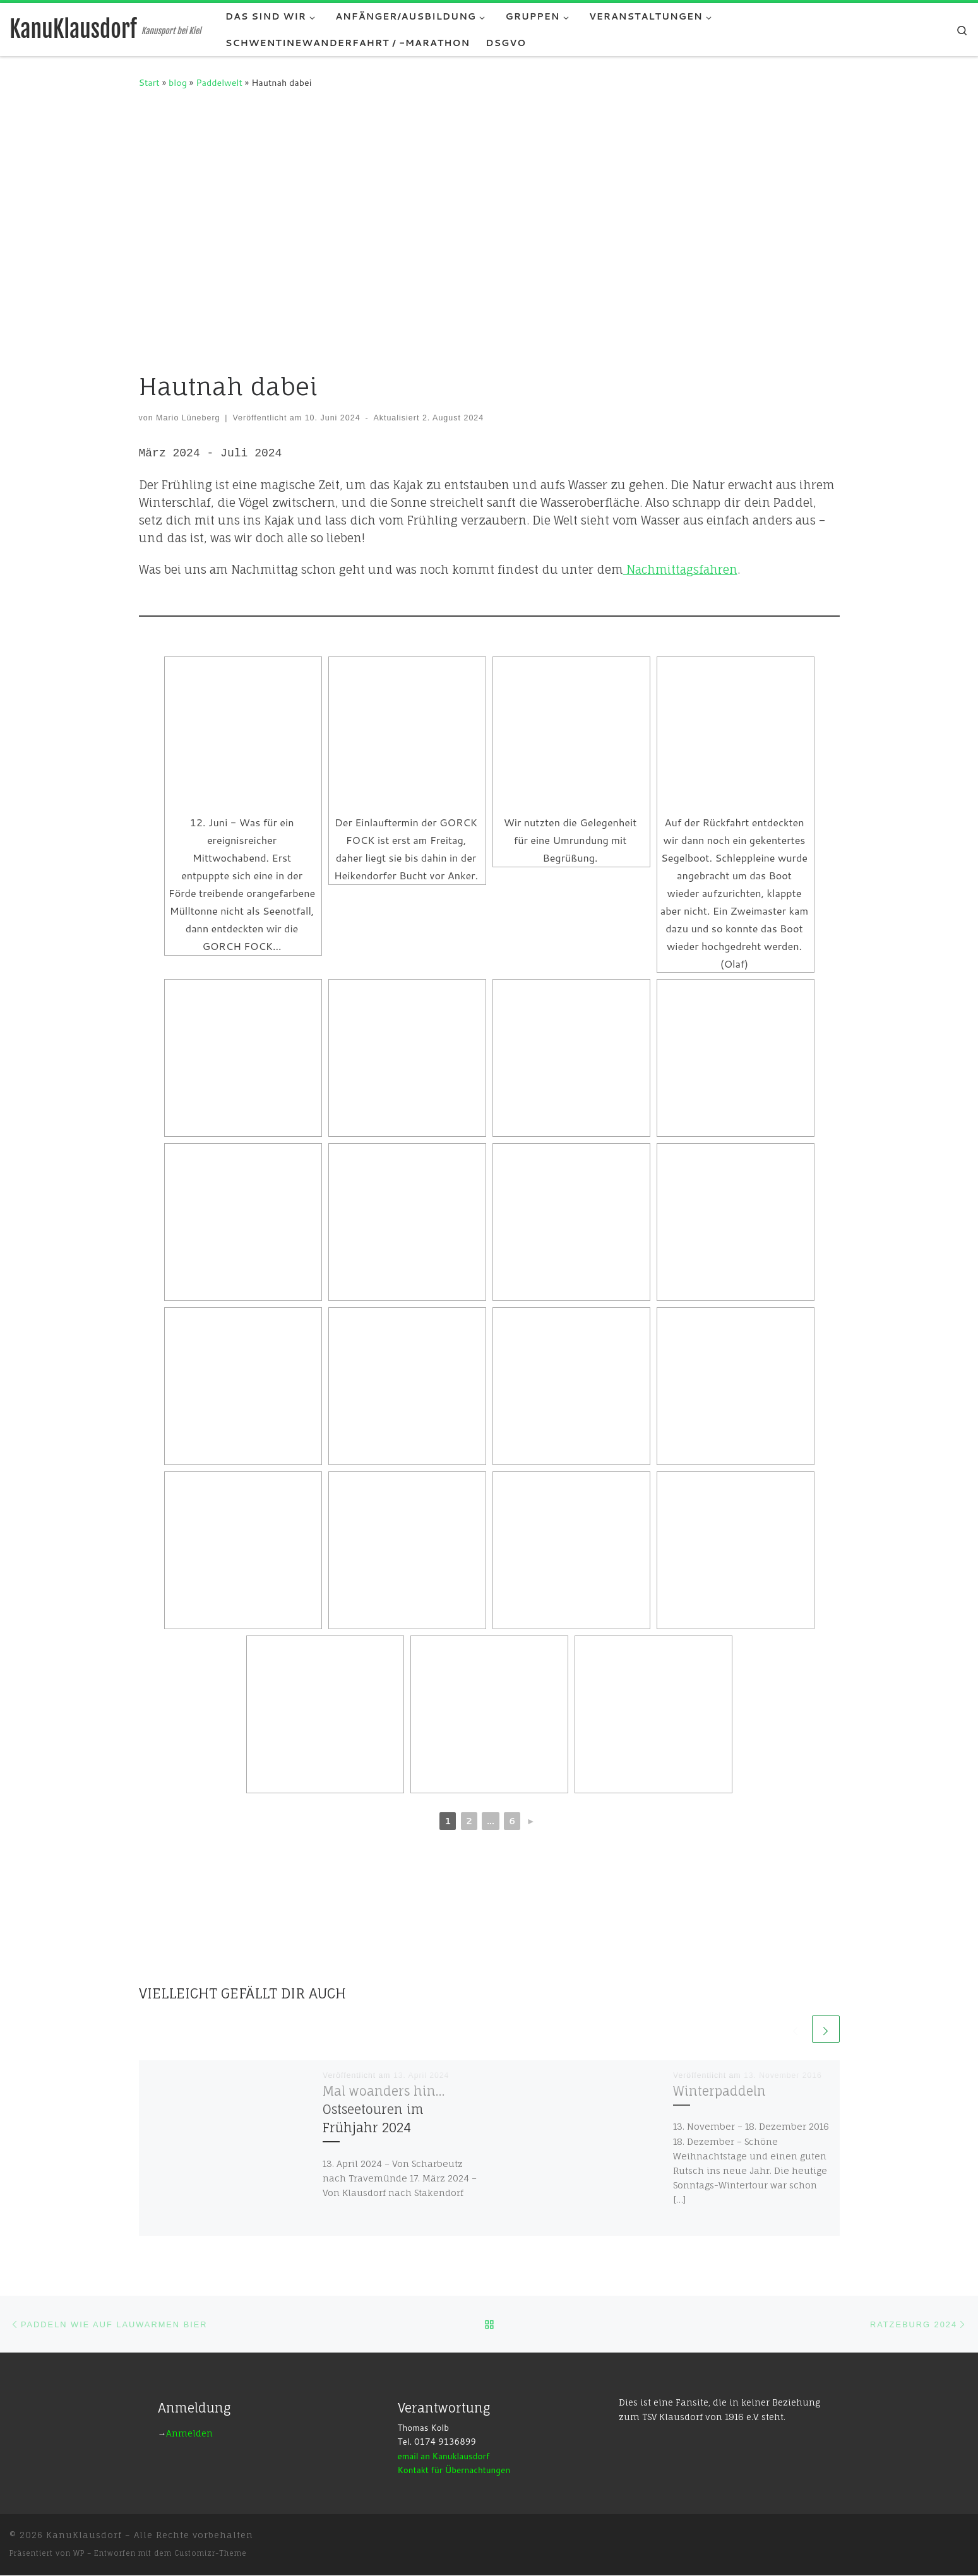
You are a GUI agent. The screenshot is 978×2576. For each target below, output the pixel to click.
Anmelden (189, 2434)
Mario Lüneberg (188, 417)
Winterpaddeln (719, 2090)
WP (79, 2553)
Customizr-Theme (210, 2553)
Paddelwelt (219, 82)
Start (149, 82)
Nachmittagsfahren (680, 568)
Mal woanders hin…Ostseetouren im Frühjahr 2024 (384, 2109)
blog (178, 82)
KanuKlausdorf (84, 2536)
